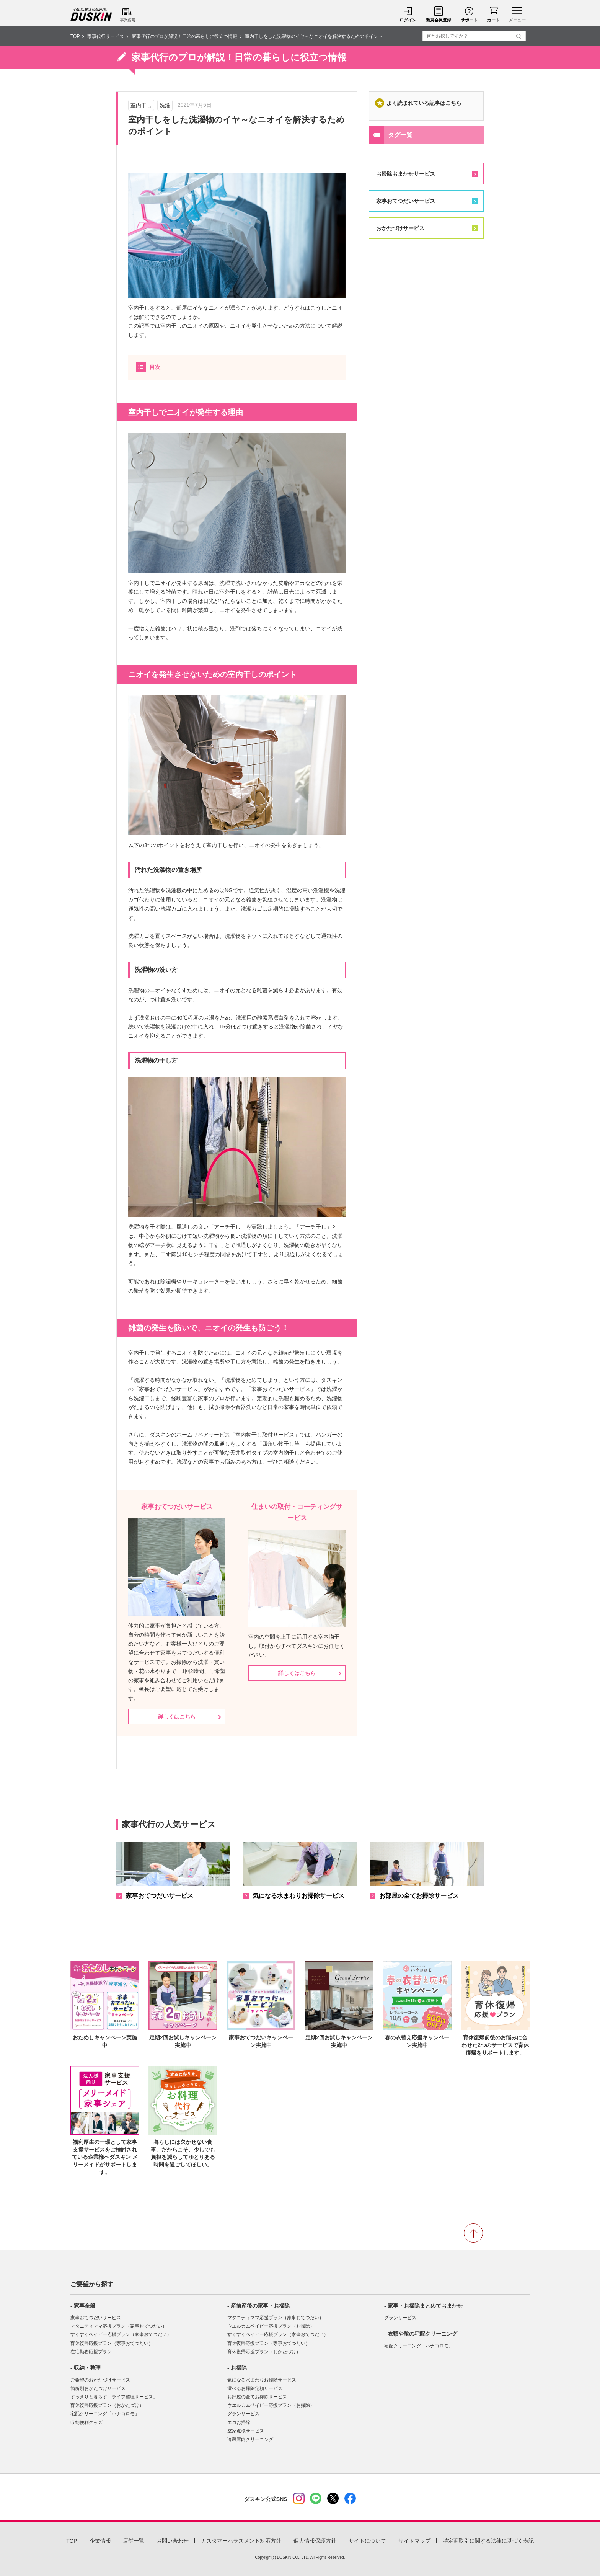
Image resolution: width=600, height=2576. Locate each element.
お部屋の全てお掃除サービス (257, 2397)
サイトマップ (414, 2541)
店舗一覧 (133, 2541)
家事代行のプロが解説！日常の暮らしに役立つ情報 (184, 36)
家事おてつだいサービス (405, 201)
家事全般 (84, 2306)
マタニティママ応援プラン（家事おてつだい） (118, 2326)
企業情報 (100, 2541)
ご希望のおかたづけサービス (100, 2380)
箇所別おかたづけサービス (98, 2388)
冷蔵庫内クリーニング (250, 2439)
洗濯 (165, 105)
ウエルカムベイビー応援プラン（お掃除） (271, 2326)
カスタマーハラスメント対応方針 (241, 2541)
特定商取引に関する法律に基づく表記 (488, 2541)
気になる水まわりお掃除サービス (261, 2380)
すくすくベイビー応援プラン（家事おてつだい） (120, 2334)
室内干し (141, 105)
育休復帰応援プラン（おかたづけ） (107, 2405)
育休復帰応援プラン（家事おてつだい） (111, 2343)
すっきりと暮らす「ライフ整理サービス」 (114, 2397)
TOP (75, 36)
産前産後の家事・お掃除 (260, 2306)
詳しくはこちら (177, 1717)
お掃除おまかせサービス (405, 174)
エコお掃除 (238, 2422)
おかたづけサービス (400, 228)
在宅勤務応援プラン (91, 2351)
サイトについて (367, 2541)
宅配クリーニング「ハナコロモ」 (104, 2413)
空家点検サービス (245, 2431)
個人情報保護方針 (314, 2541)
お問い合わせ (173, 2541)
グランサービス (243, 2413)
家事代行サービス (105, 36)
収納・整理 (87, 2368)
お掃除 (239, 2368)
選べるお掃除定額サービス (254, 2388)
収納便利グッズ (86, 2422)
